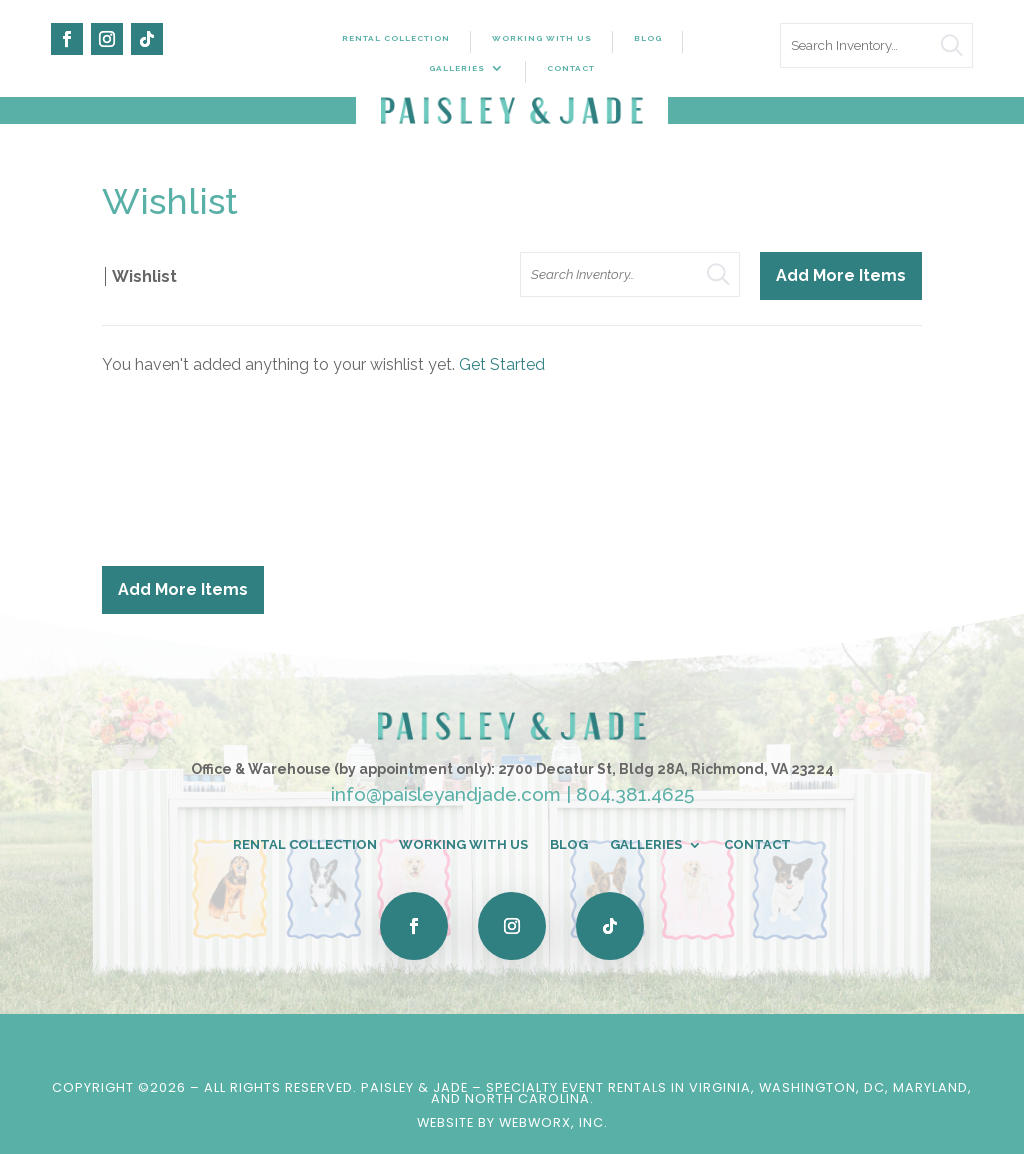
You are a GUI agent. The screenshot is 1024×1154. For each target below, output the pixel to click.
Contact (571, 68)
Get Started (502, 364)
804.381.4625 (635, 794)
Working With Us (542, 38)
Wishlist (144, 276)
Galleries (457, 68)
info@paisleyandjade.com (446, 794)
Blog (648, 38)
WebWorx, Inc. (553, 1122)
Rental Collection (396, 38)
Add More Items (841, 275)
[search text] (876, 45)
